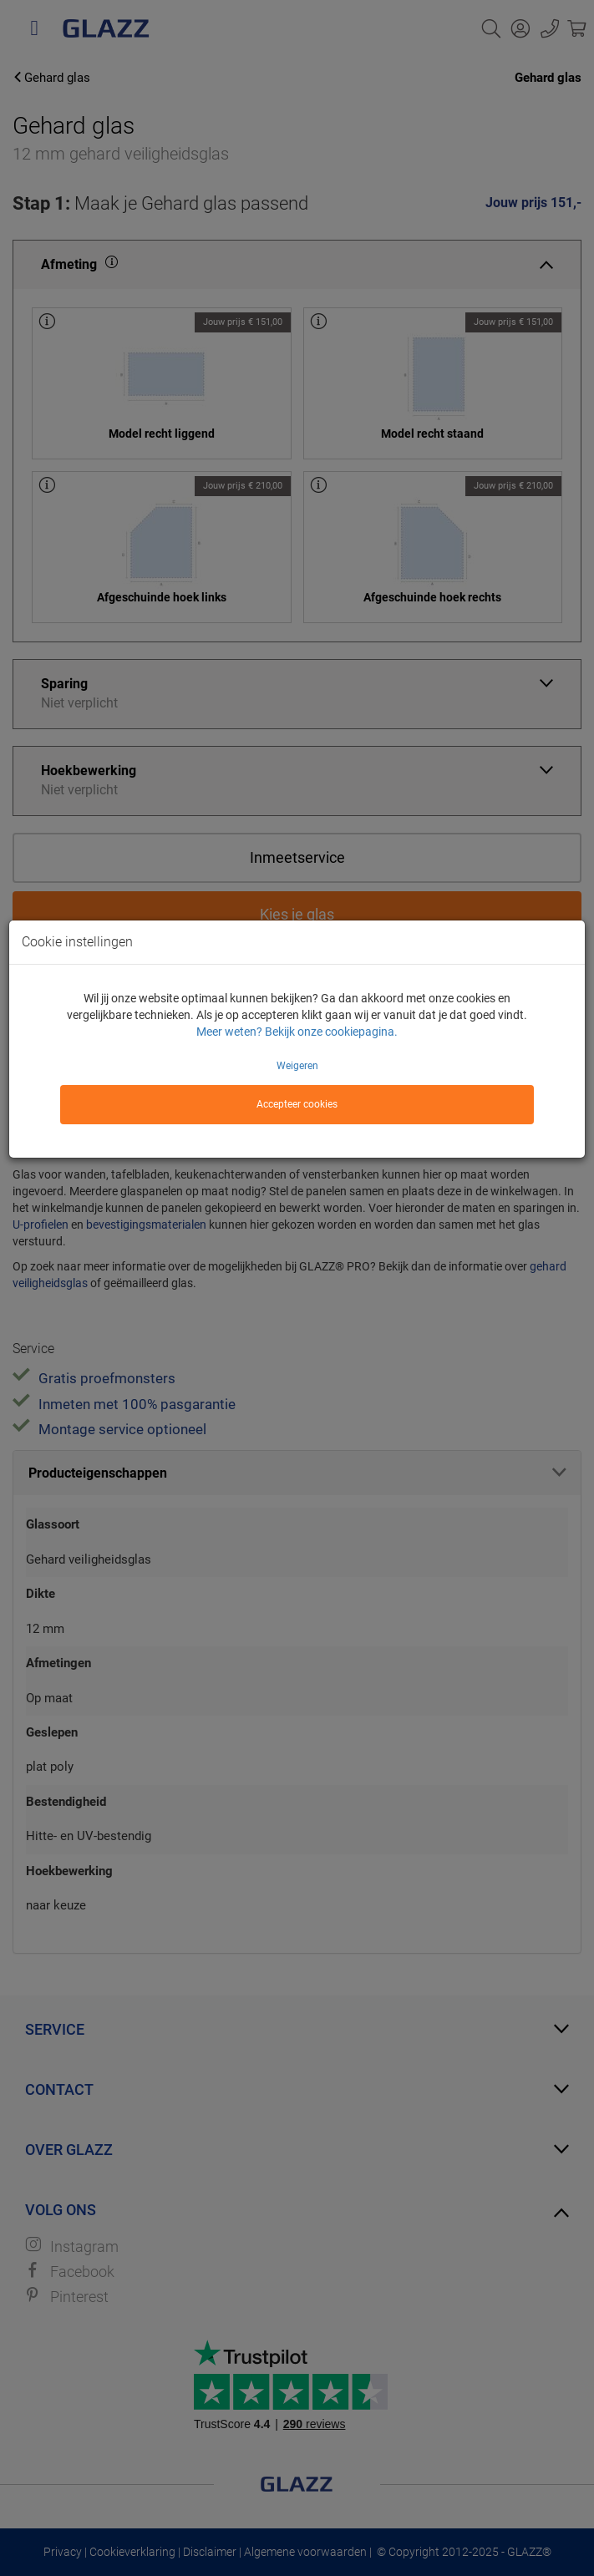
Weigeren (297, 1066)
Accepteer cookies (297, 1104)
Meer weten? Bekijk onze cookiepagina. (297, 1031)
